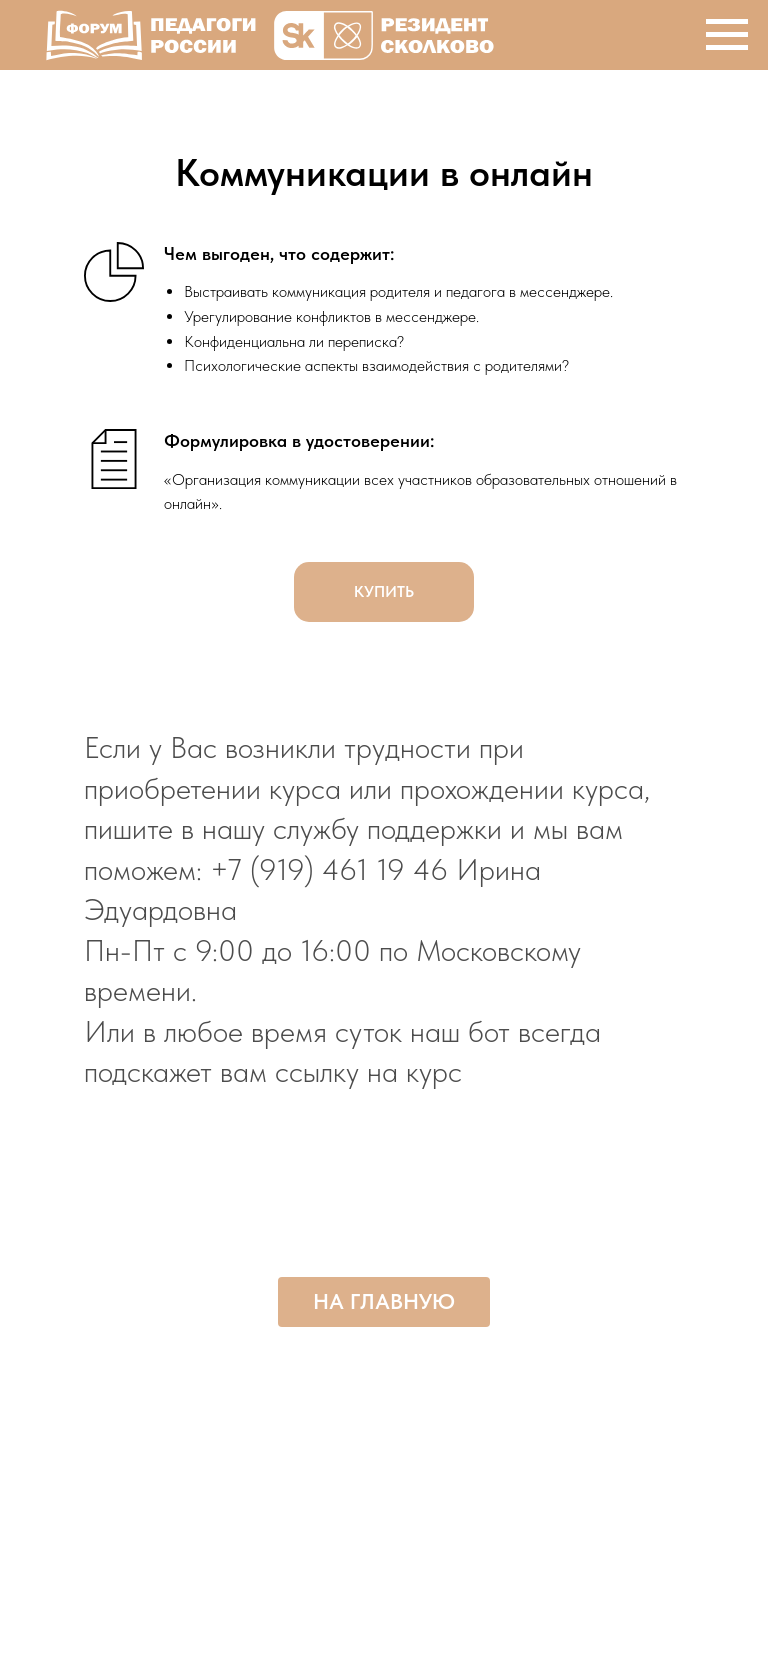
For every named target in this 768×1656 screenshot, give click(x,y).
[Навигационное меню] (727, 35)
